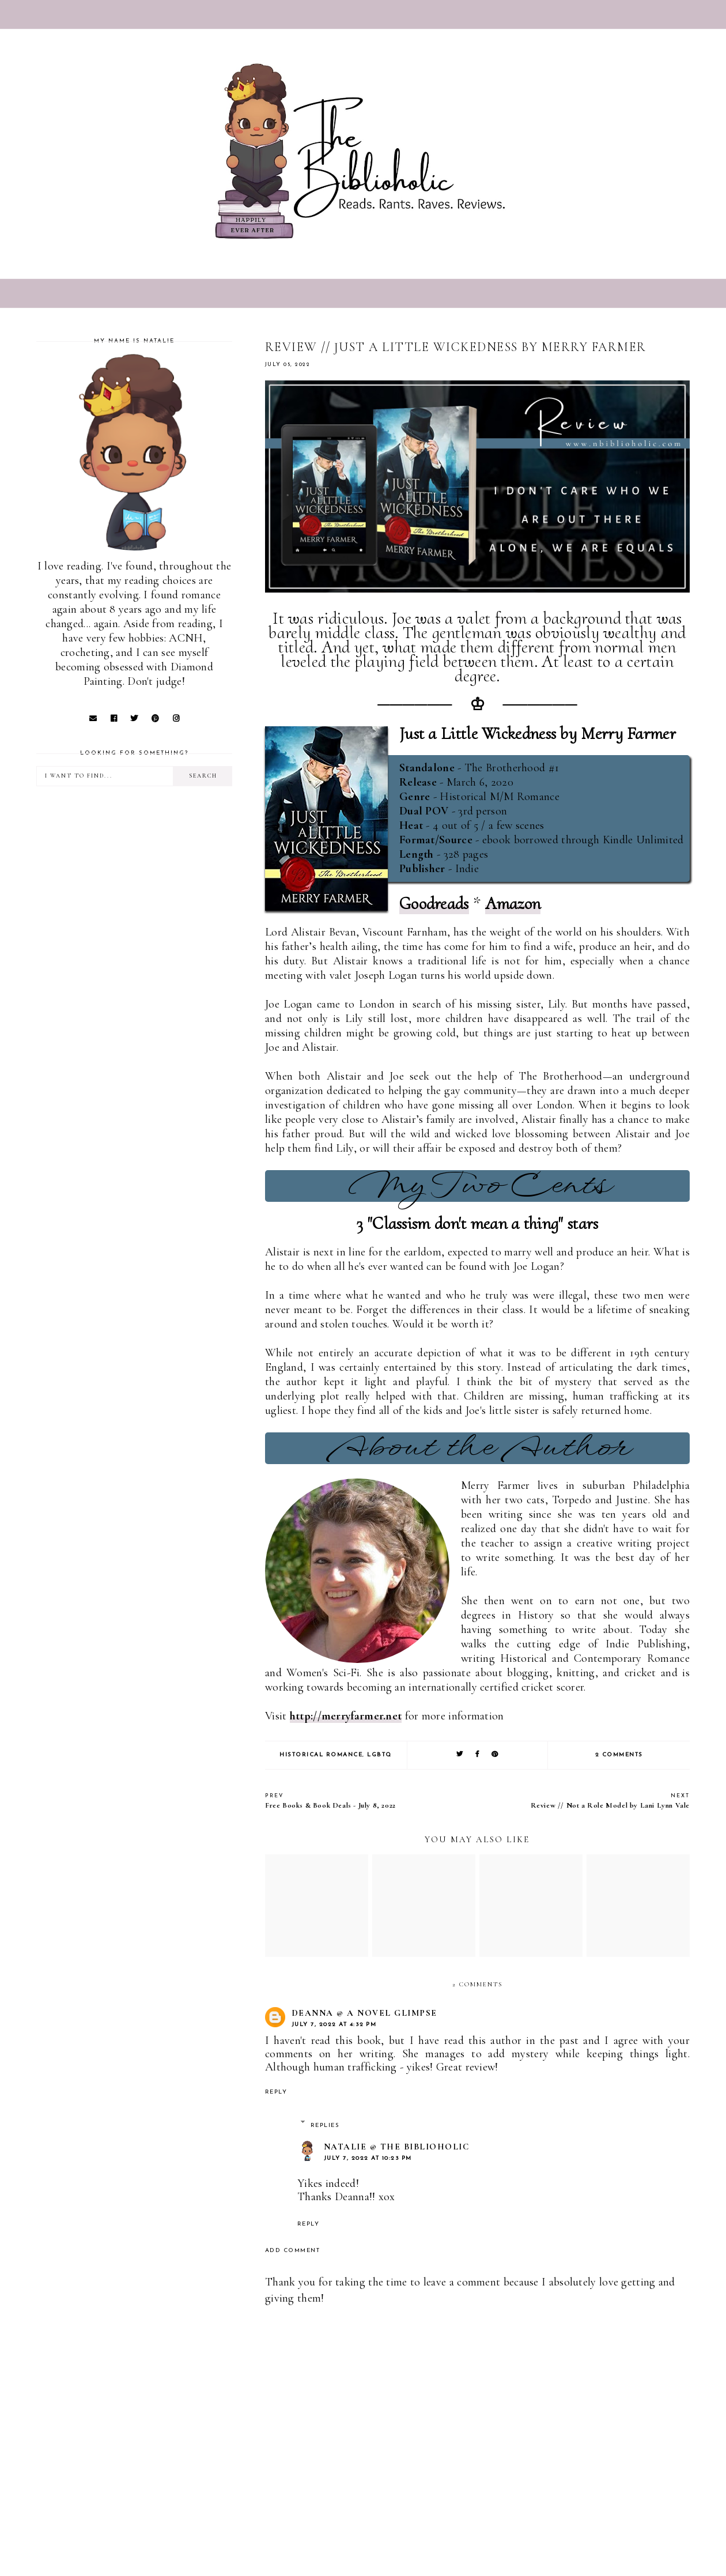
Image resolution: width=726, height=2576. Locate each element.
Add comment (292, 2250)
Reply (276, 2092)
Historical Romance (320, 1755)
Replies (325, 2125)
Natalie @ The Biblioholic (397, 2146)
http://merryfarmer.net (346, 1716)
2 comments (619, 1755)
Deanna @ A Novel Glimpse (364, 2013)
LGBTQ (379, 1755)
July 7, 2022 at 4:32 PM (334, 2024)
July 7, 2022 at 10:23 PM (368, 2158)
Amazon (513, 903)
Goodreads (434, 903)
